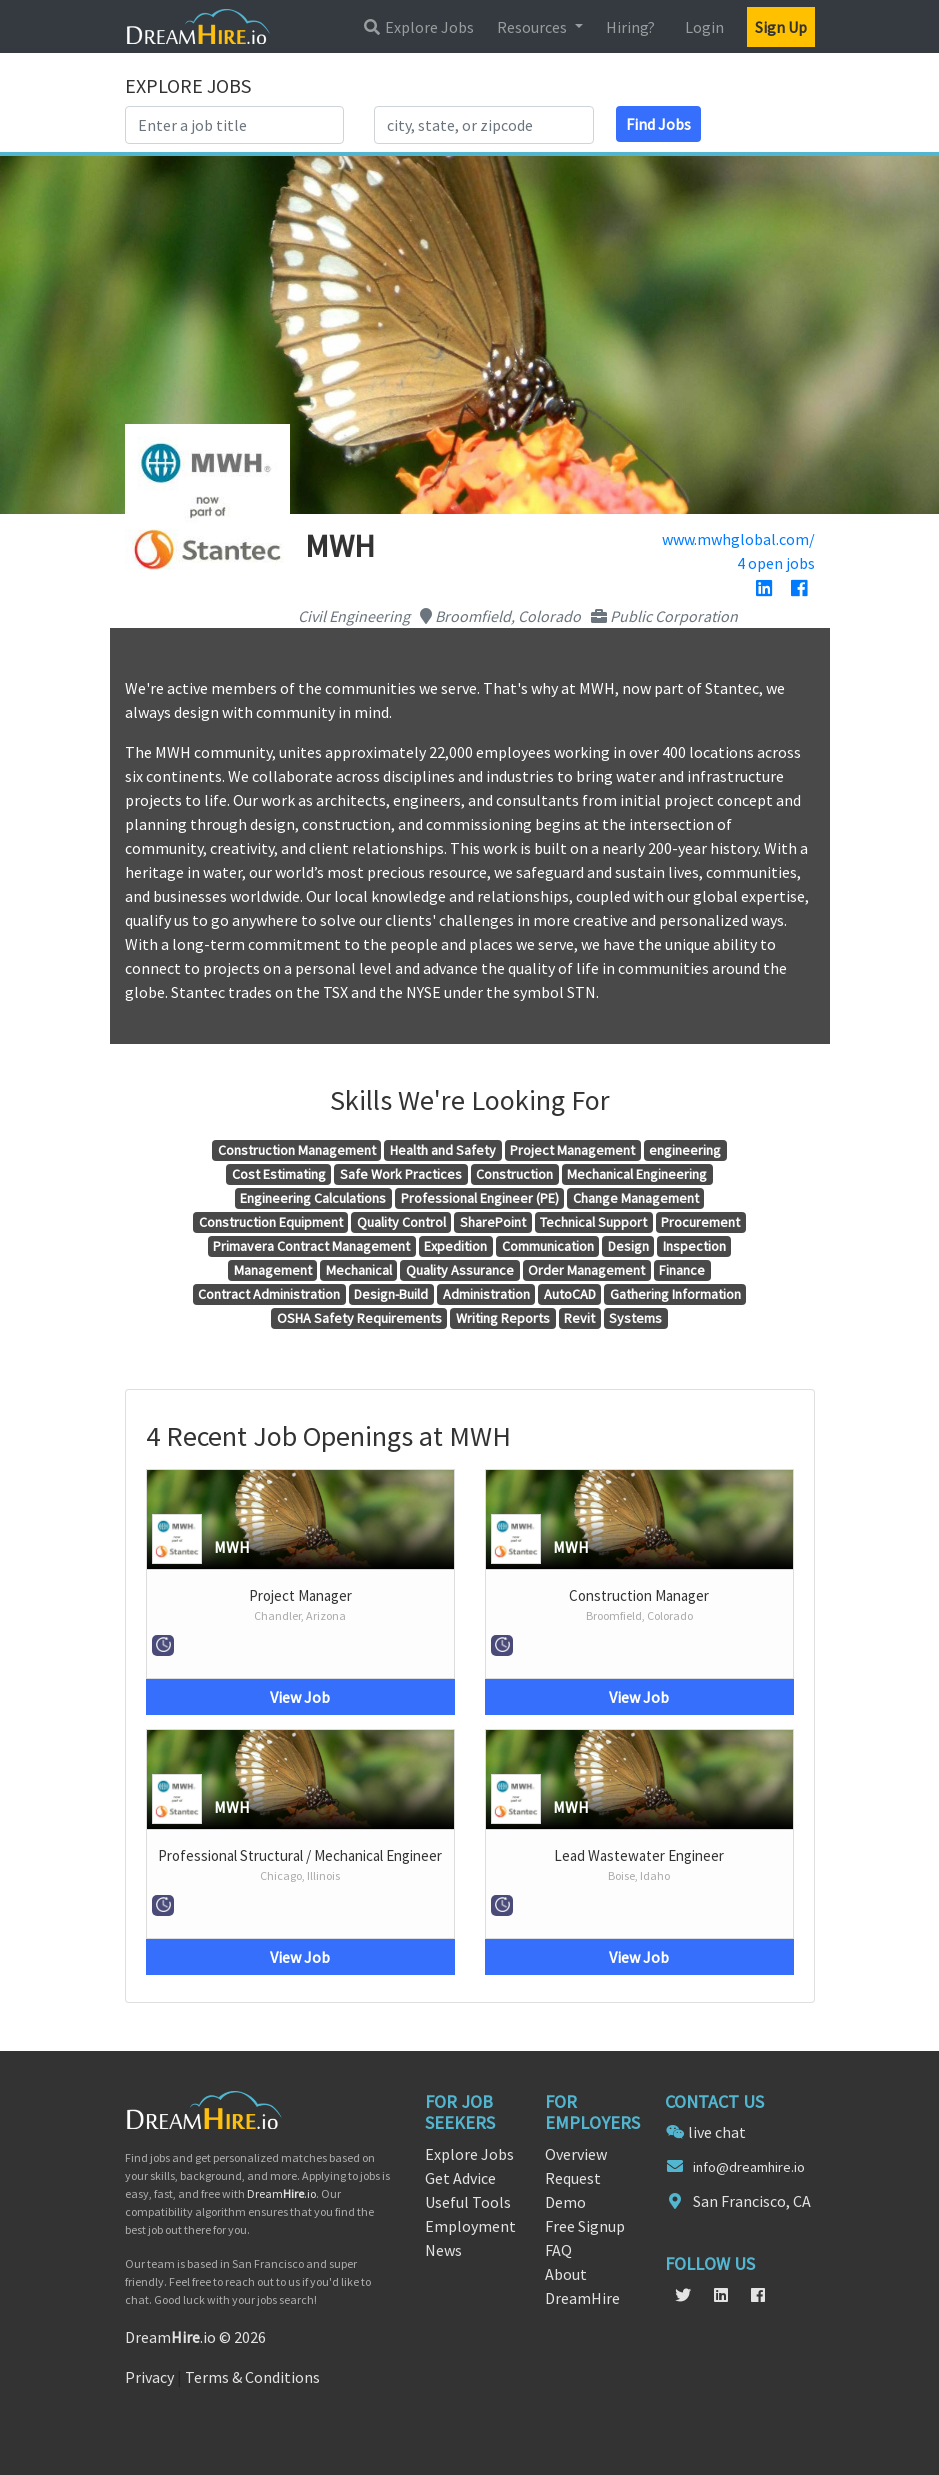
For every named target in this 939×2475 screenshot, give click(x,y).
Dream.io (281, 2193)
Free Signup (585, 2226)
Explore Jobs (418, 27)
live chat (717, 2132)
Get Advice (460, 2178)
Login (704, 27)
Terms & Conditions (252, 2377)
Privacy (149, 2377)
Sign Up (781, 27)
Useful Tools (468, 2202)
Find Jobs (658, 124)
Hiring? (630, 27)
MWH (232, 1547)
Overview (576, 2154)
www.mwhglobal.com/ (738, 539)
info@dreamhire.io (749, 2167)
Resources (533, 27)
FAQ (558, 2250)
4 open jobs (776, 563)
